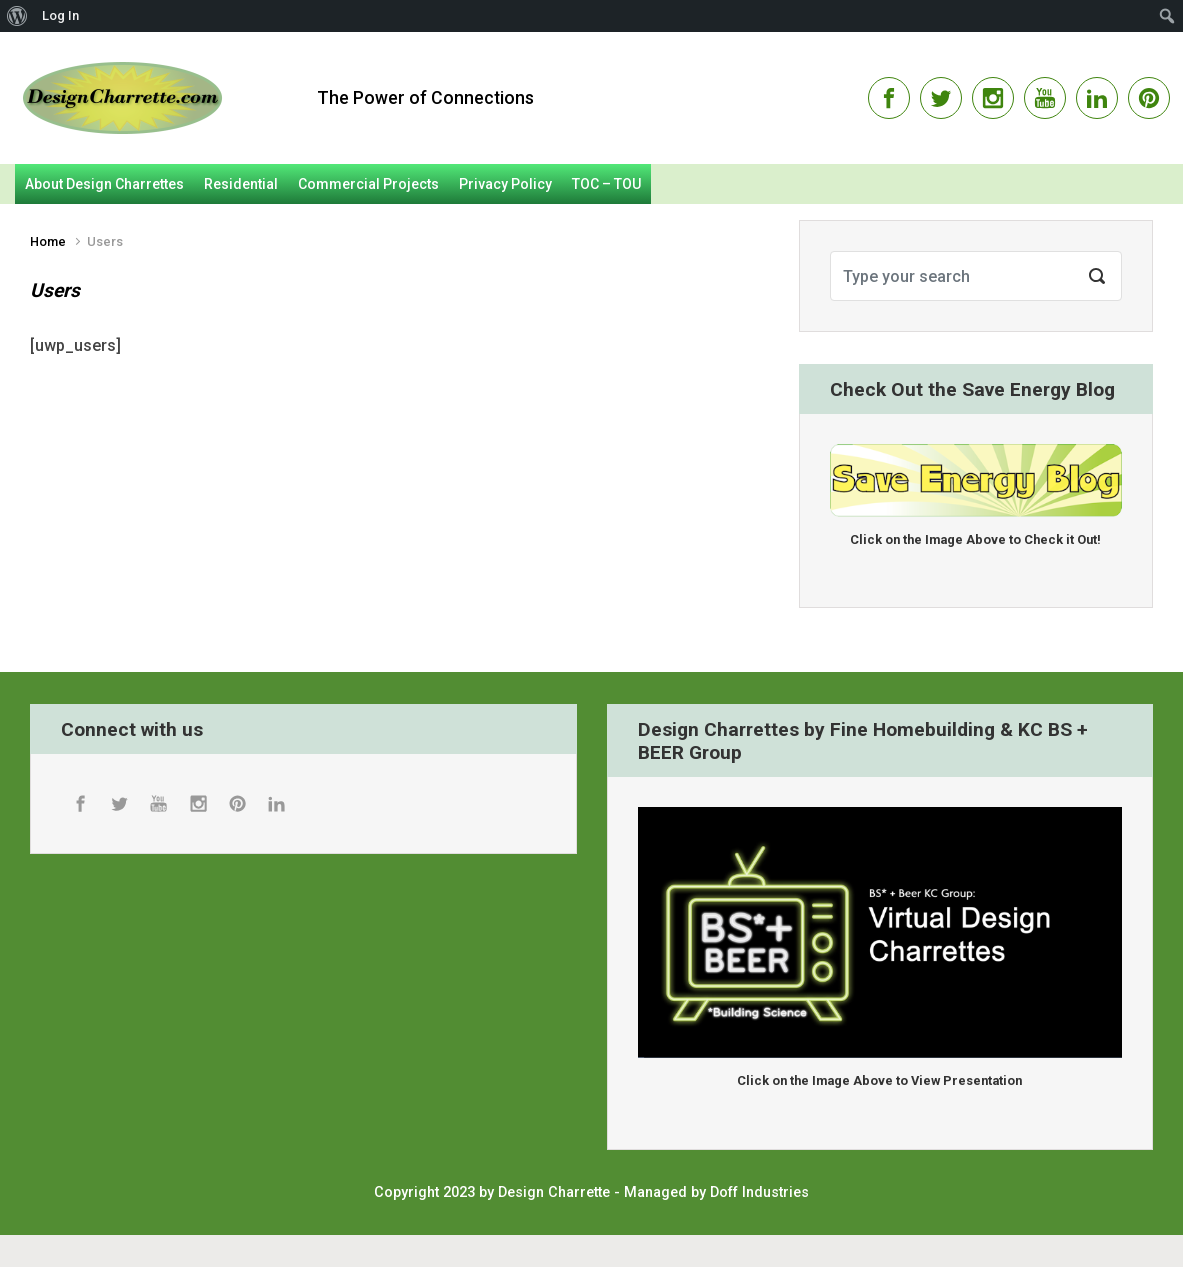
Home (48, 241)
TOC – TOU (606, 184)
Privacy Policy (505, 184)
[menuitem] (17, 16)
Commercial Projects (368, 184)
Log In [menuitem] (60, 15)
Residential (241, 184)
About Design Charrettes (104, 184)
